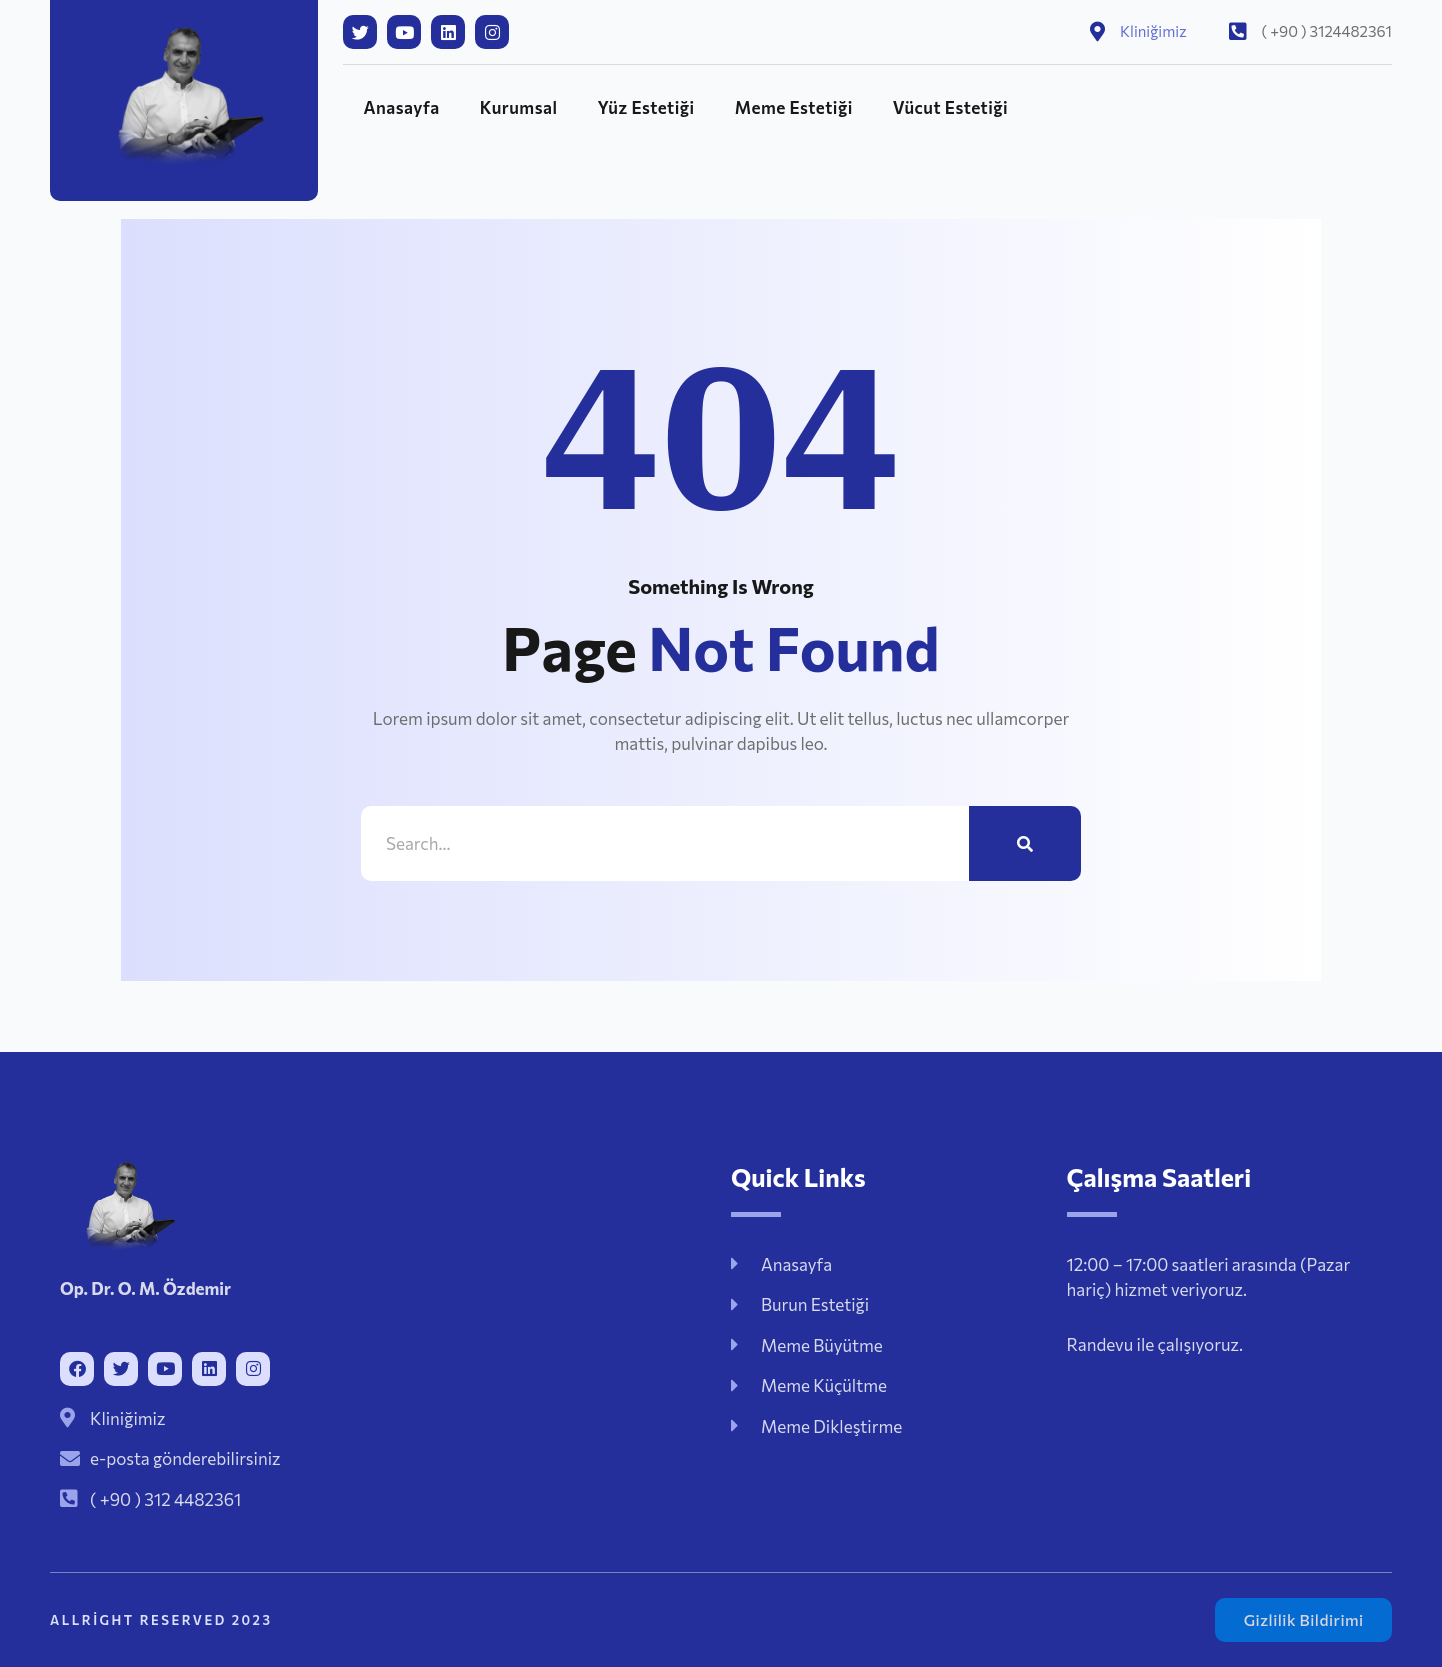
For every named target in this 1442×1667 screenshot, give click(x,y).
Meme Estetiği (794, 107)
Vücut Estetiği (950, 107)
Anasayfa (401, 107)
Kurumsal (519, 107)
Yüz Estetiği (646, 107)
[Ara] (1025, 843)
